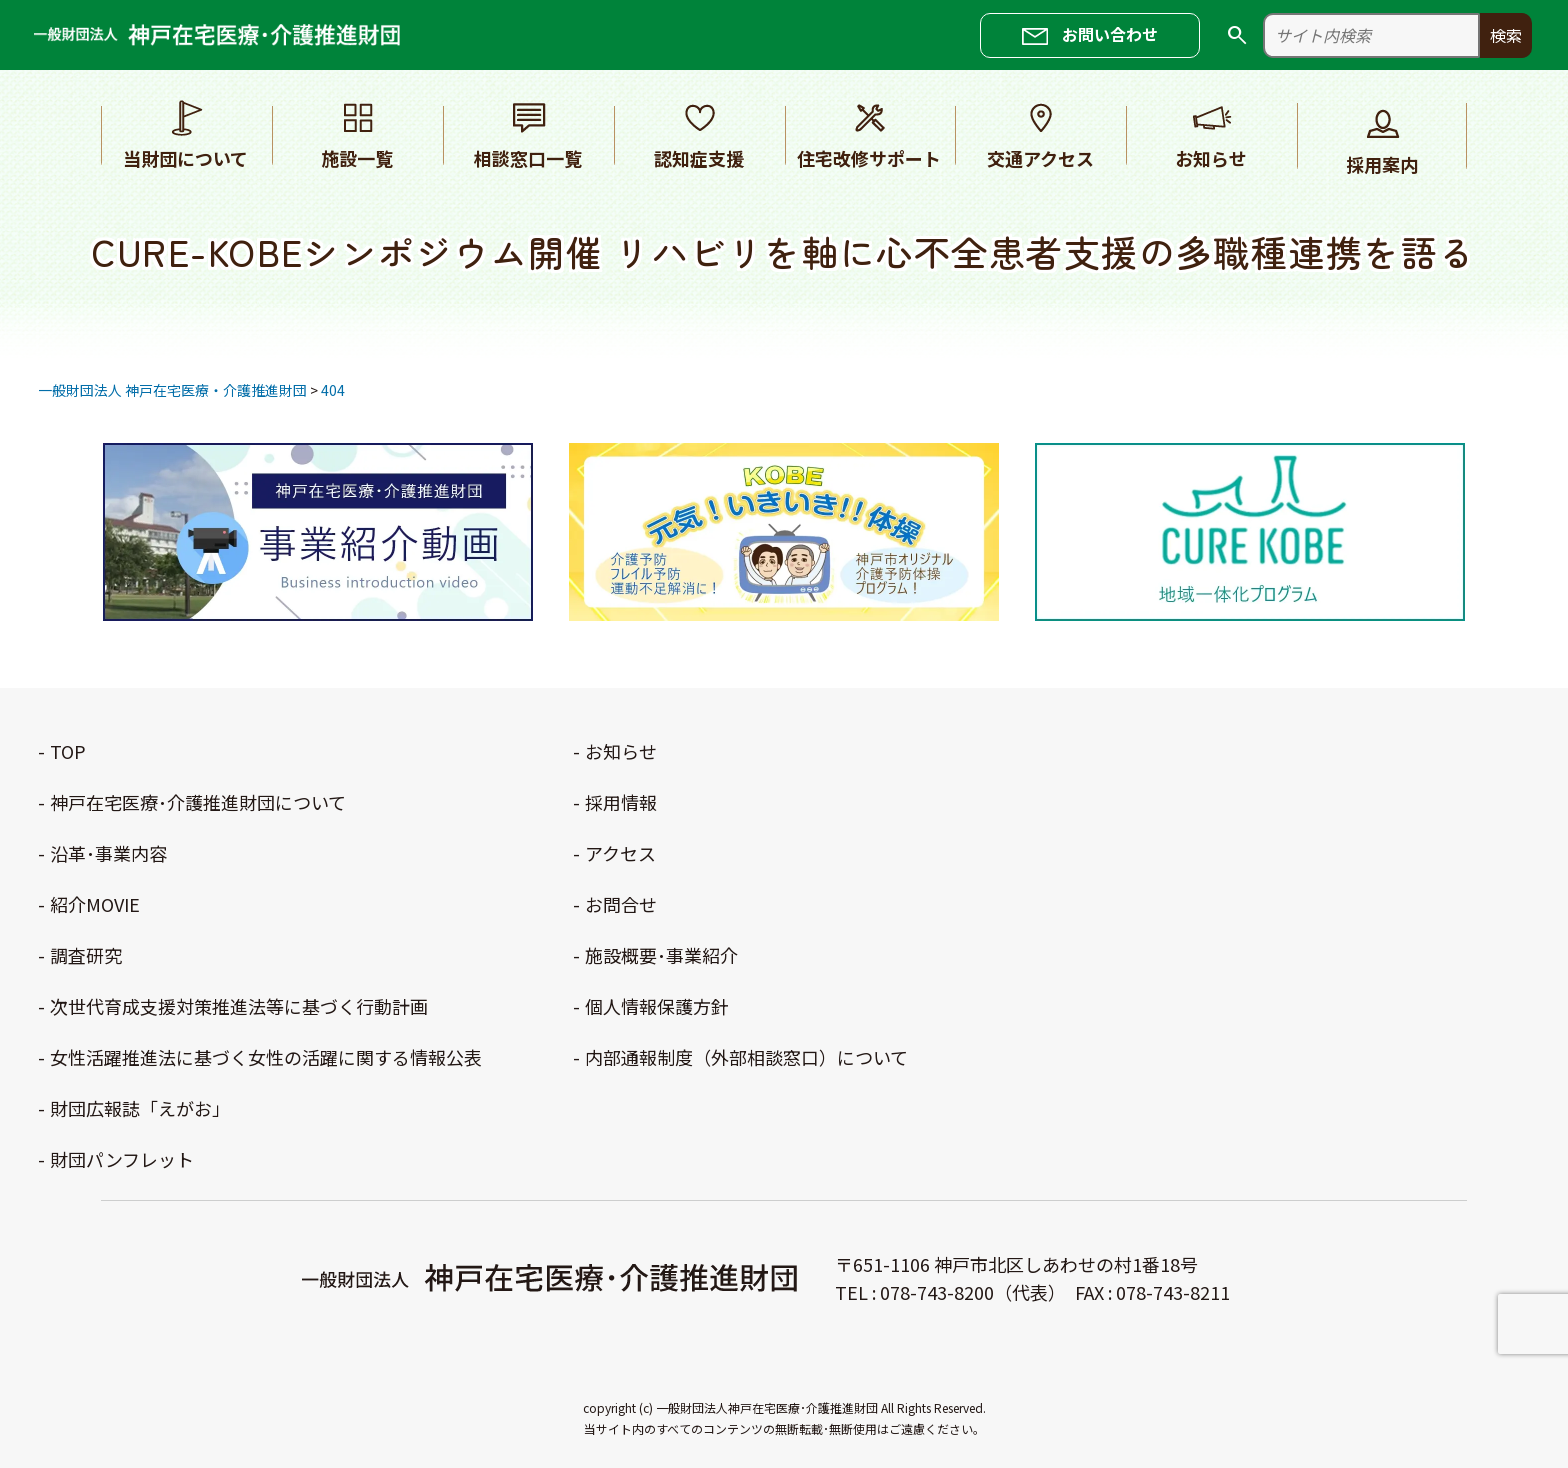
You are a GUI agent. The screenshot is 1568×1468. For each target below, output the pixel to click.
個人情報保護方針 (657, 1006)
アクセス (620, 853)
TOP (68, 751)
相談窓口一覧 (528, 134)
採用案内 (1382, 140)
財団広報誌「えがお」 (140, 1108)
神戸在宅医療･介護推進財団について (198, 802)
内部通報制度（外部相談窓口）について (746, 1057)
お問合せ (621, 904)
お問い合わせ (1110, 34)
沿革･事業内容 (108, 853)
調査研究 (86, 955)
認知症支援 (699, 134)
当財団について (186, 134)
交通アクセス (1041, 134)
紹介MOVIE (95, 904)
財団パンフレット (122, 1159)
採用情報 (621, 802)
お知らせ (1211, 134)
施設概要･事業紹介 (661, 955)
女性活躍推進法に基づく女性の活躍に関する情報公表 (266, 1057)
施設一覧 (357, 134)
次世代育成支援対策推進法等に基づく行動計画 (239, 1006)
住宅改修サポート (870, 134)
